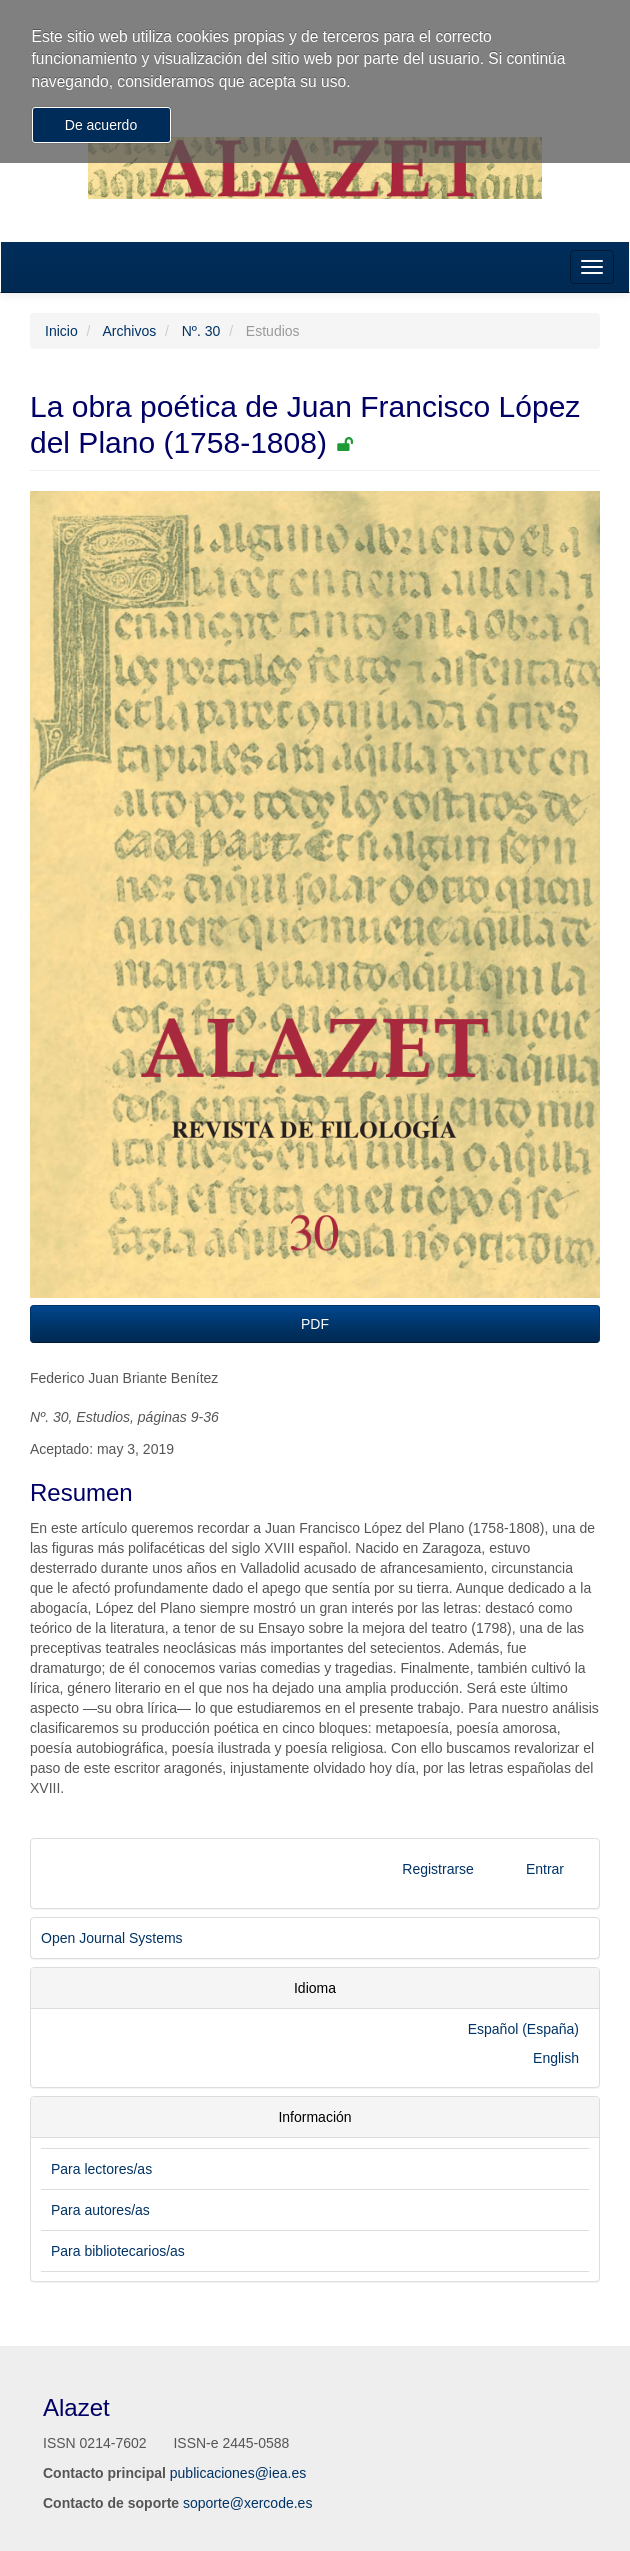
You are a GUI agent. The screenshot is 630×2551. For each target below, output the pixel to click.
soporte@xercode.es (247, 2503)
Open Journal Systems (112, 1938)
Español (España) (523, 2029)
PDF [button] (315, 1324)
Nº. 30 (201, 331)
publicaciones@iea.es (238, 2473)
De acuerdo (101, 125)
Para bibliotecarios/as (118, 2251)
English (556, 2058)
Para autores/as (100, 2210)
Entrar (545, 1869)
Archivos (129, 331)
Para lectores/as (101, 2169)
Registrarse (438, 1869)
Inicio (61, 331)
